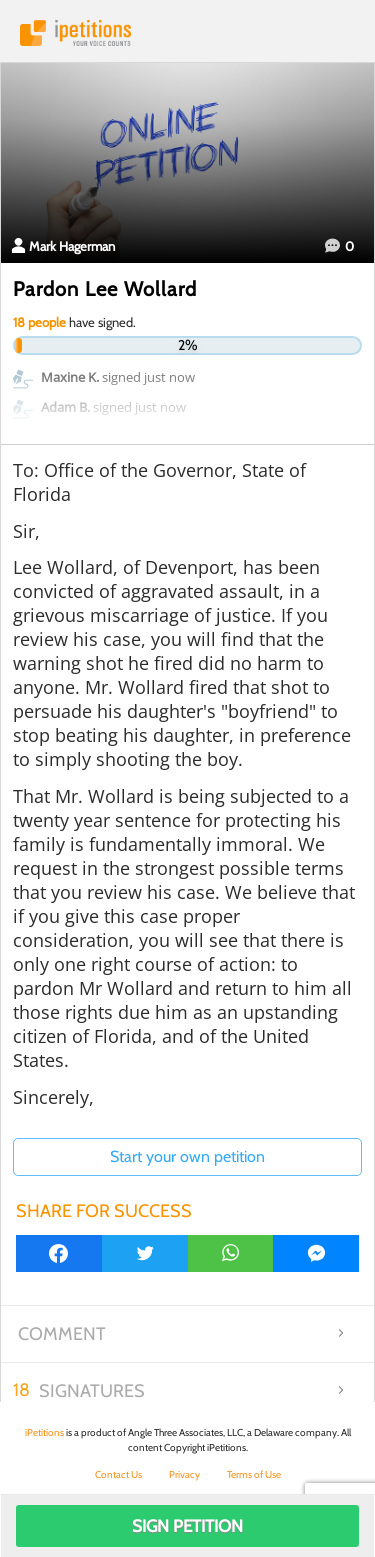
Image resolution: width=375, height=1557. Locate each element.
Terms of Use (254, 1474)
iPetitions (187, 33)
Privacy (184, 1474)
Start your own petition (187, 1156)
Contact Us (118, 1474)
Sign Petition (187, 1526)
